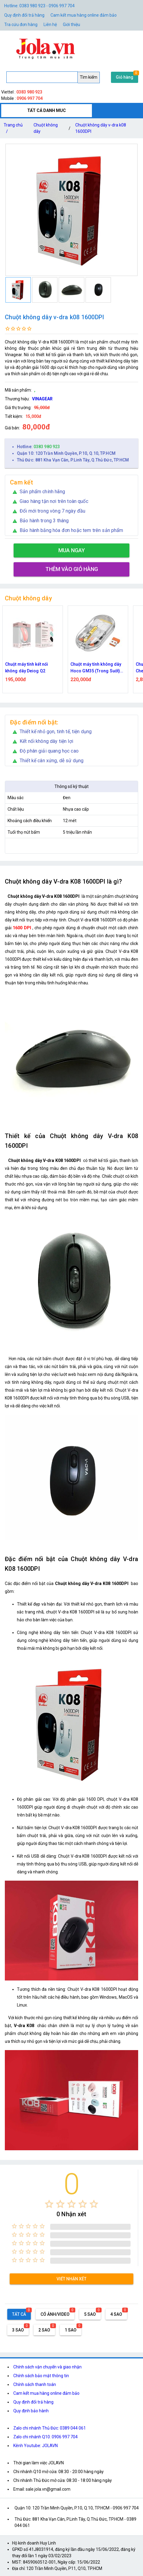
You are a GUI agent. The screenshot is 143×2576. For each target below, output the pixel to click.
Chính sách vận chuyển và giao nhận (47, 2366)
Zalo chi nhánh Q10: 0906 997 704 (45, 2436)
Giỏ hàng (124, 77)
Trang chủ (13, 129)
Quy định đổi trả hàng (24, 15)
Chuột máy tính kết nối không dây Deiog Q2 (26, 667)
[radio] (49, 2204)
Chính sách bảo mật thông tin (41, 2375)
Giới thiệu (71, 24)
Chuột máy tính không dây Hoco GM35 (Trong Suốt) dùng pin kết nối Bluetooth (96, 668)
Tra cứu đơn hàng (20, 24)
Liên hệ (50, 24)
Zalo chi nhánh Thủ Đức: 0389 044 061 (49, 2428)
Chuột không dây (46, 128)
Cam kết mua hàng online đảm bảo (83, 15)
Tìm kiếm (88, 77)
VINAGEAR (42, 398)
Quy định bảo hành (31, 2410)
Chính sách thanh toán (34, 2384)
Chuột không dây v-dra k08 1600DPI (100, 128)
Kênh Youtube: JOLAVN (35, 2445)
